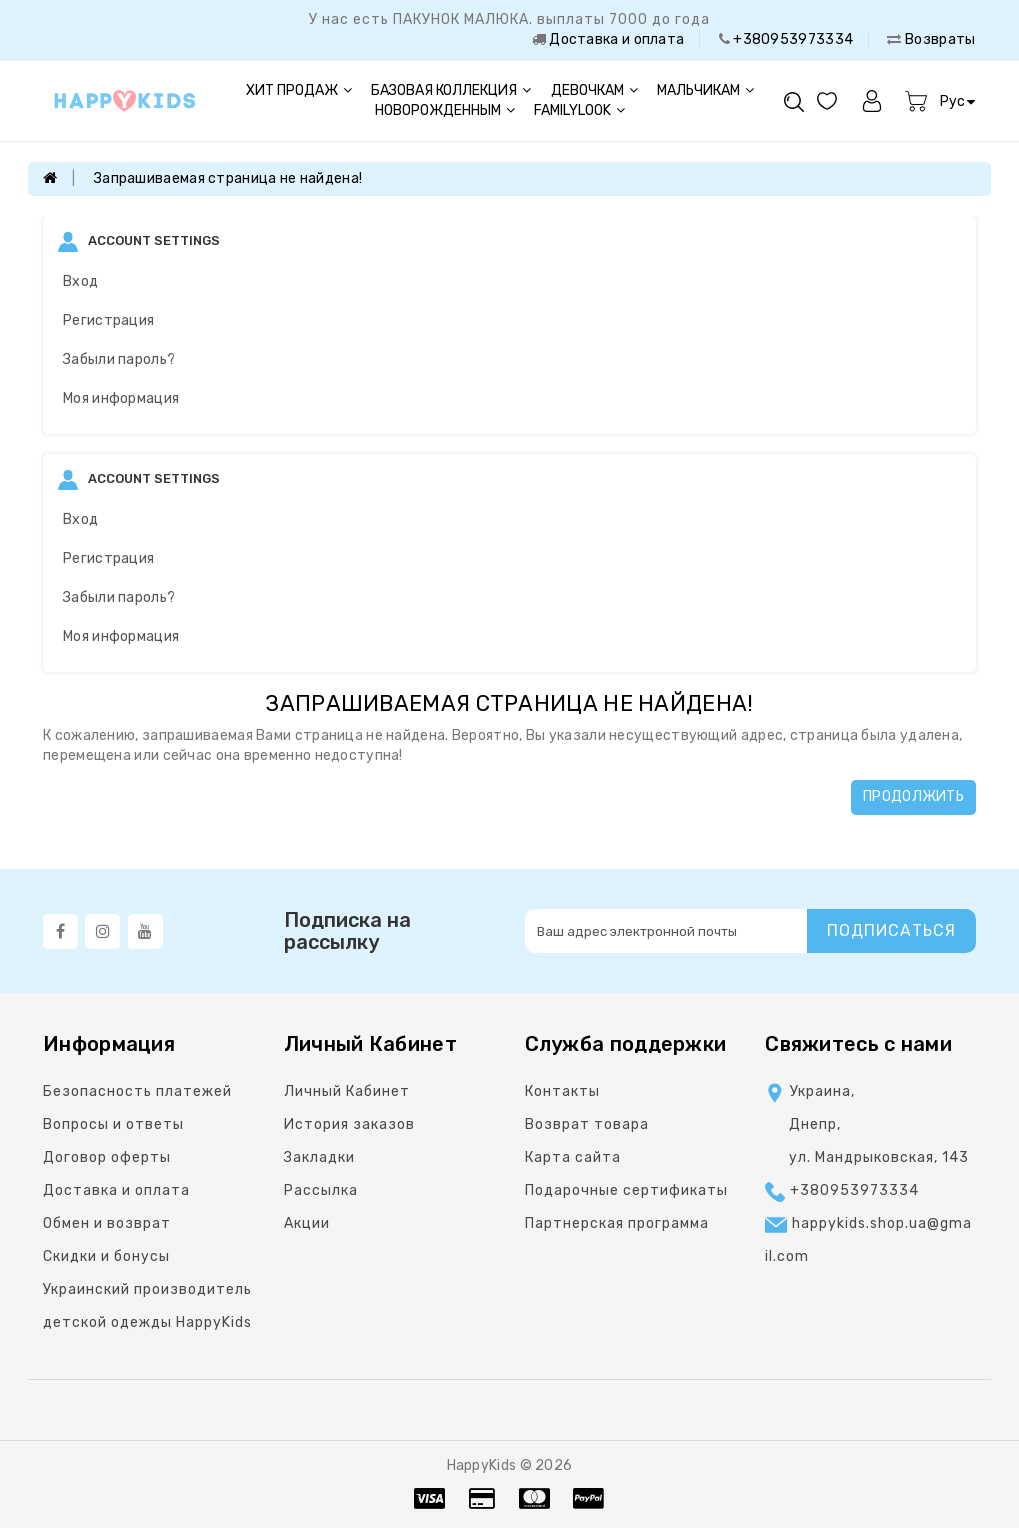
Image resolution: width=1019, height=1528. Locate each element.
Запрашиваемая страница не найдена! (228, 178)
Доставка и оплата (615, 39)
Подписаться (891, 930)
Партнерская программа (617, 1223)
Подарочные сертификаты (626, 1190)
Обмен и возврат (107, 1223)
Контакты (562, 1091)
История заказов (349, 1124)
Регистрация (108, 320)
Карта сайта (573, 1157)
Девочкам (594, 90)
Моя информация (121, 398)
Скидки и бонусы (106, 1256)
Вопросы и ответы (113, 1124)
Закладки (319, 1157)
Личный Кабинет (347, 1091)
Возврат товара (587, 1124)
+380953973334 (791, 39)
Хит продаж (299, 90)
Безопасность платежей (137, 1091)
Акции (307, 1223)
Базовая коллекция (451, 90)
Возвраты (939, 39)
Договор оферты (107, 1157)
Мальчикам (705, 90)
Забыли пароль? (119, 359)
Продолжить (913, 796)
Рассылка (321, 1190)
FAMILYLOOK (579, 110)
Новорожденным (445, 110)
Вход (80, 281)
